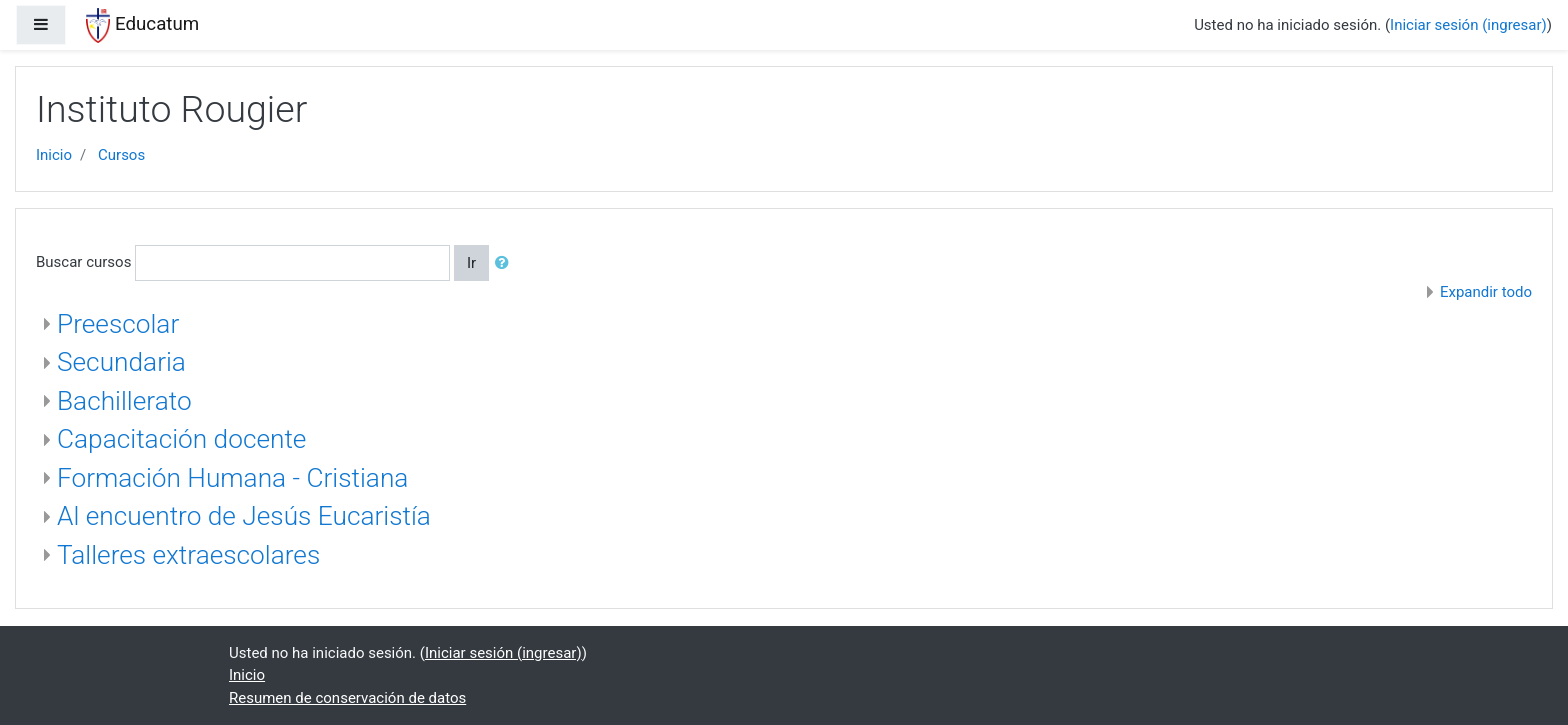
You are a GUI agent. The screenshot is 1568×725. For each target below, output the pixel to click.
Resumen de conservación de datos (347, 698)
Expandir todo (1486, 292)
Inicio (54, 155)
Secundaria (121, 362)
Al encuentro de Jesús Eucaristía (244, 516)
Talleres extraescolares (188, 555)
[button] (506, 263)
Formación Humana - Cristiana (232, 478)
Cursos (121, 155)
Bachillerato (124, 401)
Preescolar (118, 324)
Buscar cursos (83, 262)
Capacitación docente (181, 439)
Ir (471, 263)
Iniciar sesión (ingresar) (1468, 25)
